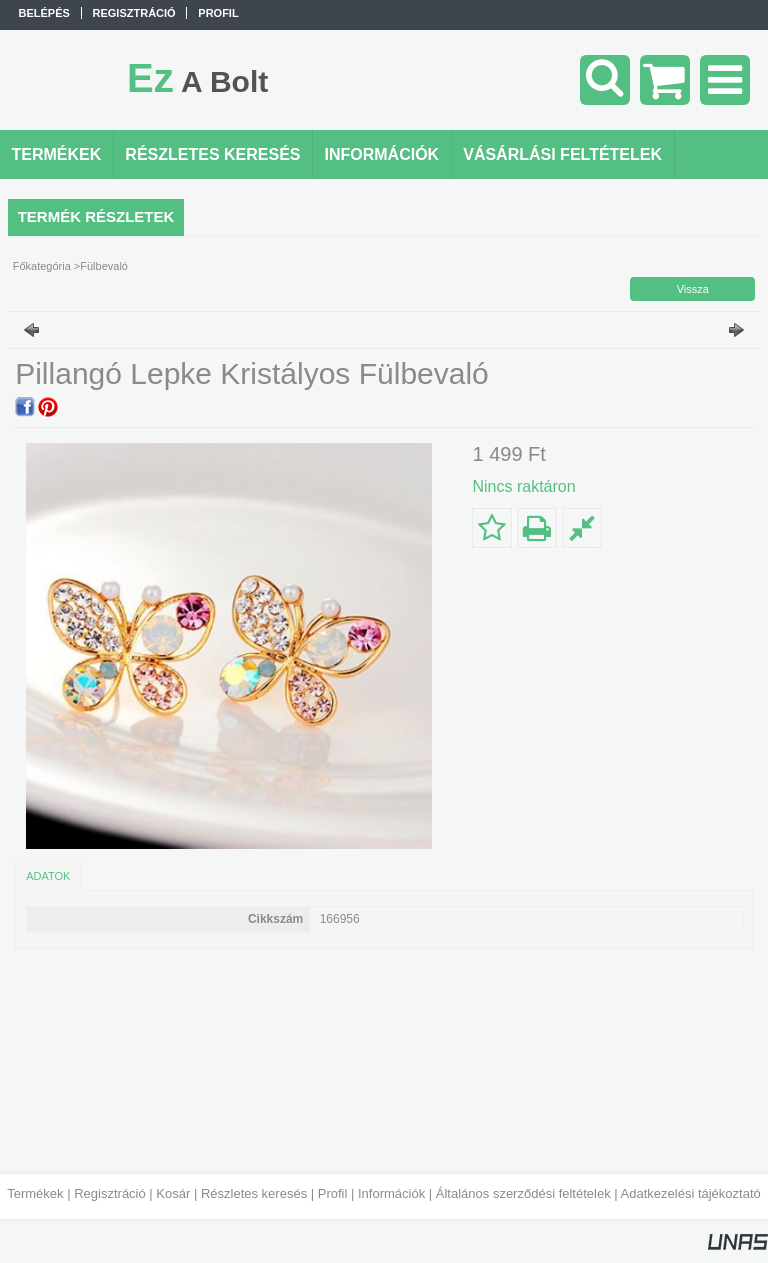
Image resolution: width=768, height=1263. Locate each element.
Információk (391, 1193)
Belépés (44, 13)
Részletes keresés (254, 1193)
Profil (333, 1193)
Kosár (173, 1193)
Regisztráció (110, 1193)
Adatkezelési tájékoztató (691, 1193)
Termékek (35, 1193)
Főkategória (42, 266)
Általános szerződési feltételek (523, 1193)
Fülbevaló (104, 266)
